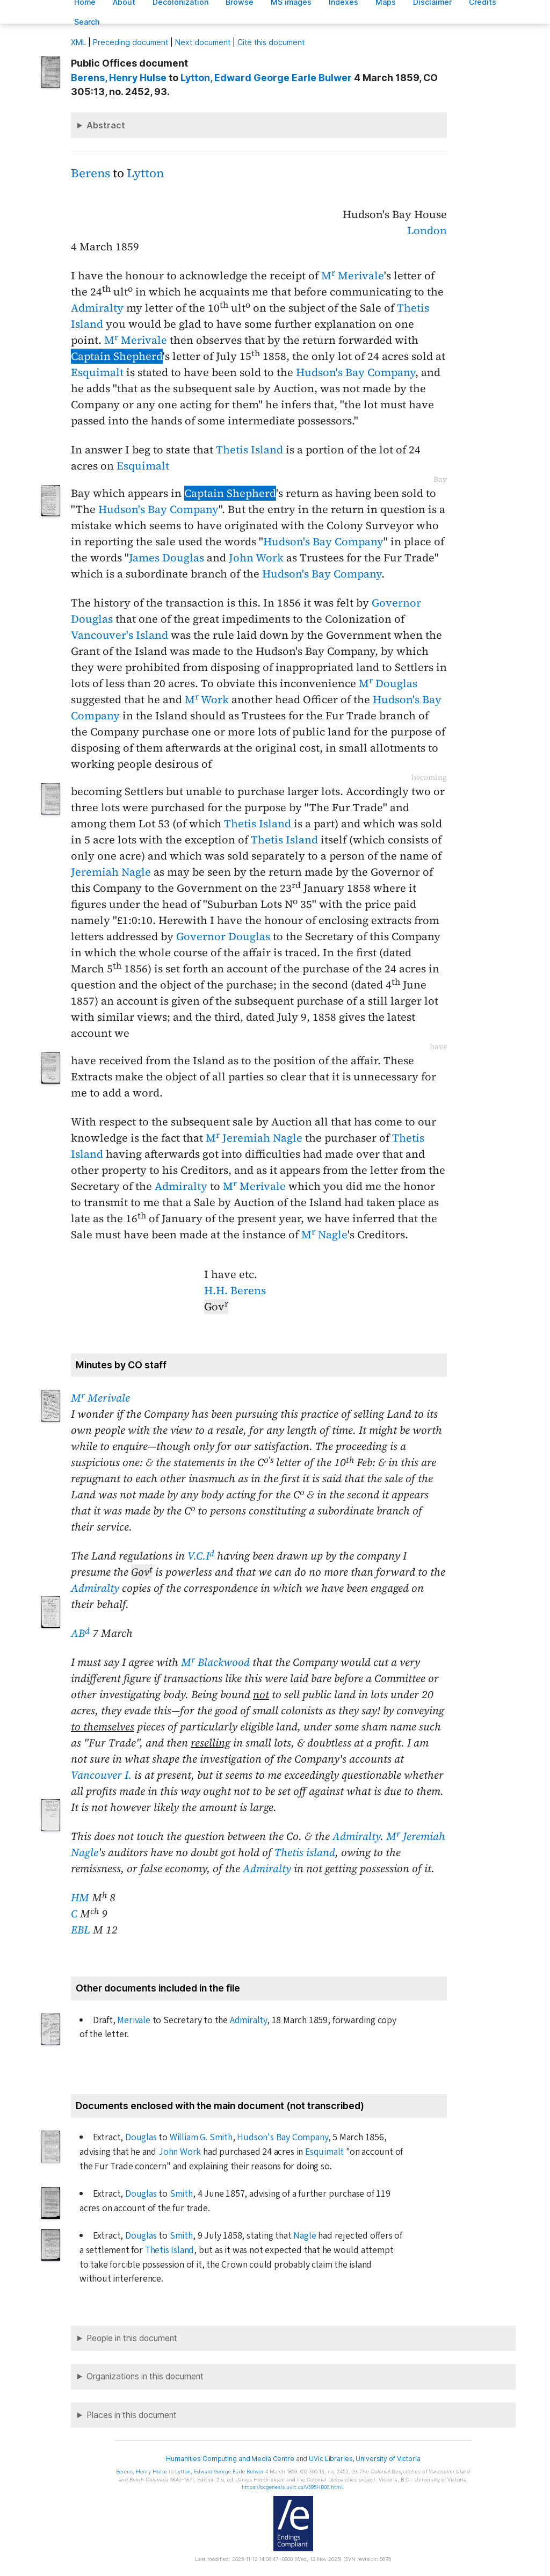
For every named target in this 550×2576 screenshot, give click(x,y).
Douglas (141, 2137)
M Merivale (352, 275)
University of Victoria (388, 2459)
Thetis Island (249, 449)
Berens (90, 173)
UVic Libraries (330, 2459)
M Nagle (324, 1234)
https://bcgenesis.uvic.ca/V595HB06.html (292, 2487)
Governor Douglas (223, 936)
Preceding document (130, 42)
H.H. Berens (235, 1290)
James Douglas (166, 557)
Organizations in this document (145, 2376)
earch (87, 21)
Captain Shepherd (117, 356)
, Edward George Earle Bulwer (266, 77)
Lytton (145, 173)
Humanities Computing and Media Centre (230, 2459)
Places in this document (131, 2415)
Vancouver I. (101, 1775)
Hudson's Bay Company (355, 372)
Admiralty (97, 307)
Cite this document (271, 42)
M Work (207, 699)
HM (80, 1897)
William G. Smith (201, 2137)
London (427, 230)
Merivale (133, 2020)
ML (78, 42)
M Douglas (388, 683)
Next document (202, 42)
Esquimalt (97, 372)
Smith (181, 2193)
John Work (256, 557)
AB (80, 1633)
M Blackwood (215, 1662)
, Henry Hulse (119, 77)
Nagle (304, 2235)
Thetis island (304, 1852)
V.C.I (200, 1555)
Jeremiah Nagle (111, 871)
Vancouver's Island (119, 635)
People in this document (131, 2338)
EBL (80, 1929)
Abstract (105, 125)
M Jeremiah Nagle (254, 1137)
